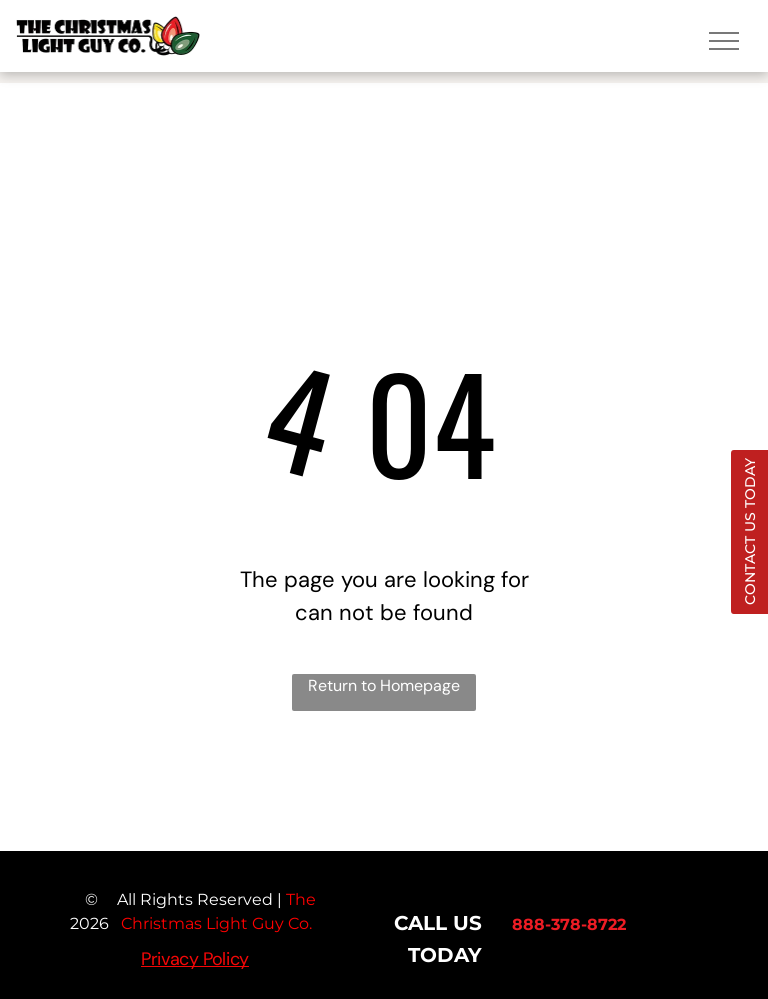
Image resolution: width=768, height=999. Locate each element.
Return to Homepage (384, 685)
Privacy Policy (195, 959)
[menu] (724, 41)
